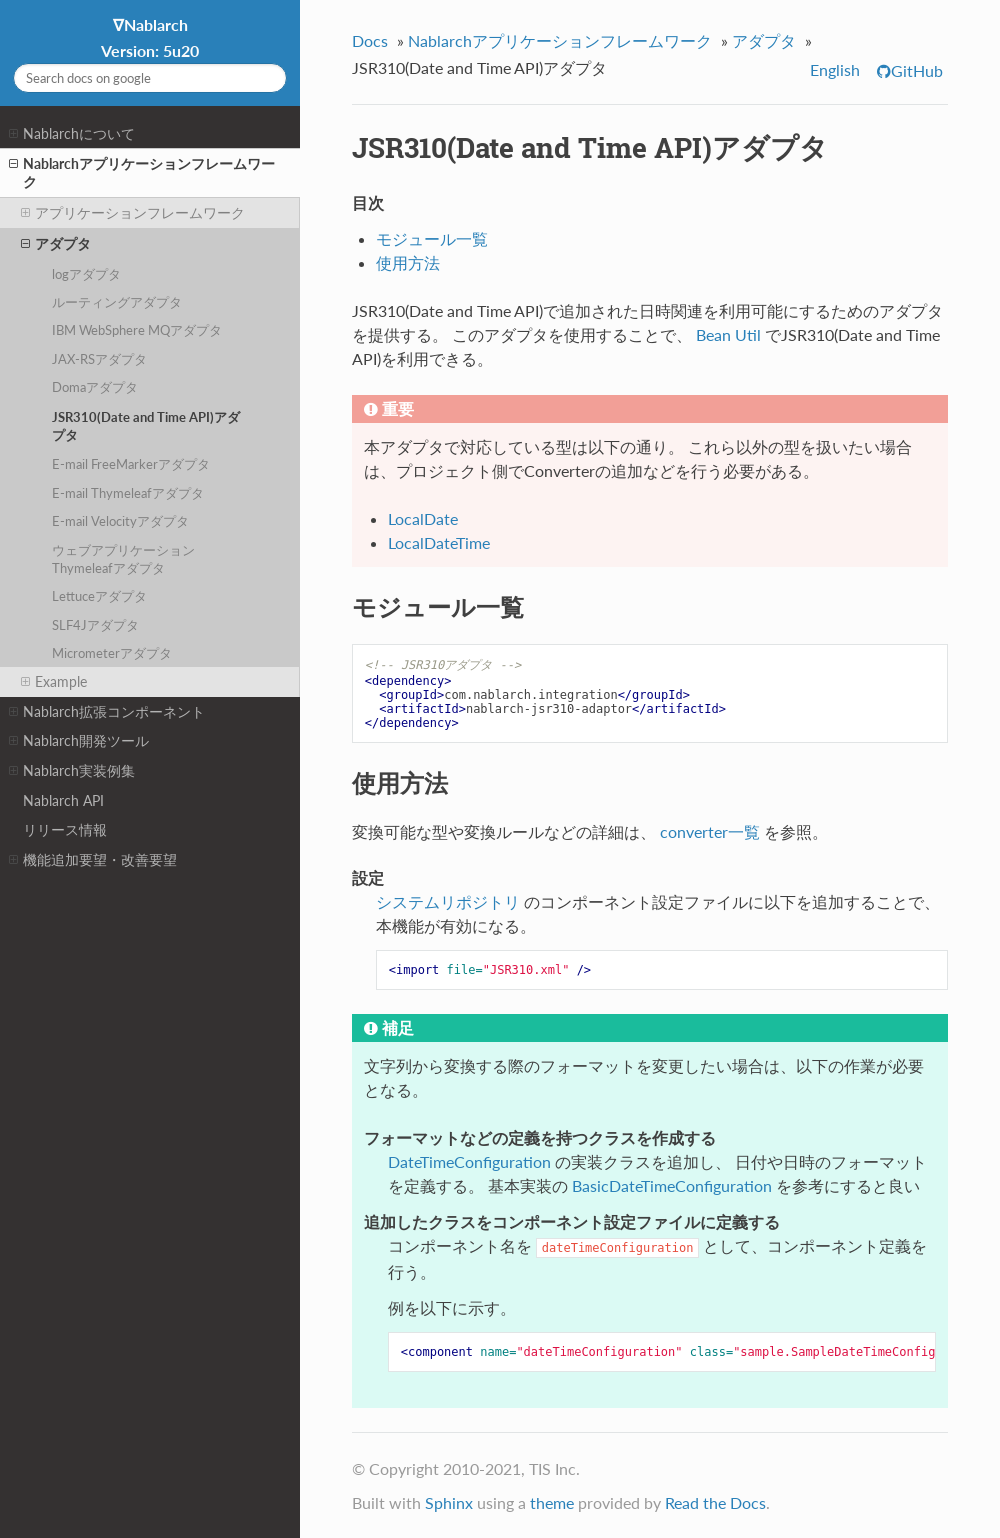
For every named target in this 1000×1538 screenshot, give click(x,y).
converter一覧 (710, 831)
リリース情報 (65, 829)
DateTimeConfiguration (469, 1161)
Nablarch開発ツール (79, 741)
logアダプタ (86, 274)
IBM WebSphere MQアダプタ (137, 330)
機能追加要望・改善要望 (93, 860)
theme (552, 1502)
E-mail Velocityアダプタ (120, 521)
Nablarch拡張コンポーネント (107, 712)
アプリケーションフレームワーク (133, 213)
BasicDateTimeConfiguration (672, 1185)
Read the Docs (715, 1502)
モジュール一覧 (432, 238)
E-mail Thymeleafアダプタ (128, 493)
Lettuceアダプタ (99, 596)
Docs (370, 40)
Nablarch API (63, 800)
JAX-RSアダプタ (99, 359)
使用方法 (408, 262)
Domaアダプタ (95, 387)
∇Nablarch (150, 37)
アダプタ (56, 244)
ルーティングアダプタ (117, 302)
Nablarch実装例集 (72, 771)
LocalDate (423, 518)
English (835, 69)
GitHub (917, 70)
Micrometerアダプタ (112, 653)
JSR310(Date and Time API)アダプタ (146, 426)
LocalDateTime (439, 542)
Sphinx (449, 1502)
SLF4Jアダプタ (95, 625)
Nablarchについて (72, 134)
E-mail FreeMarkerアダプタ (131, 464)
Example (54, 682)
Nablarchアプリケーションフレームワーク (142, 172)
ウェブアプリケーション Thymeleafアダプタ (123, 559)
